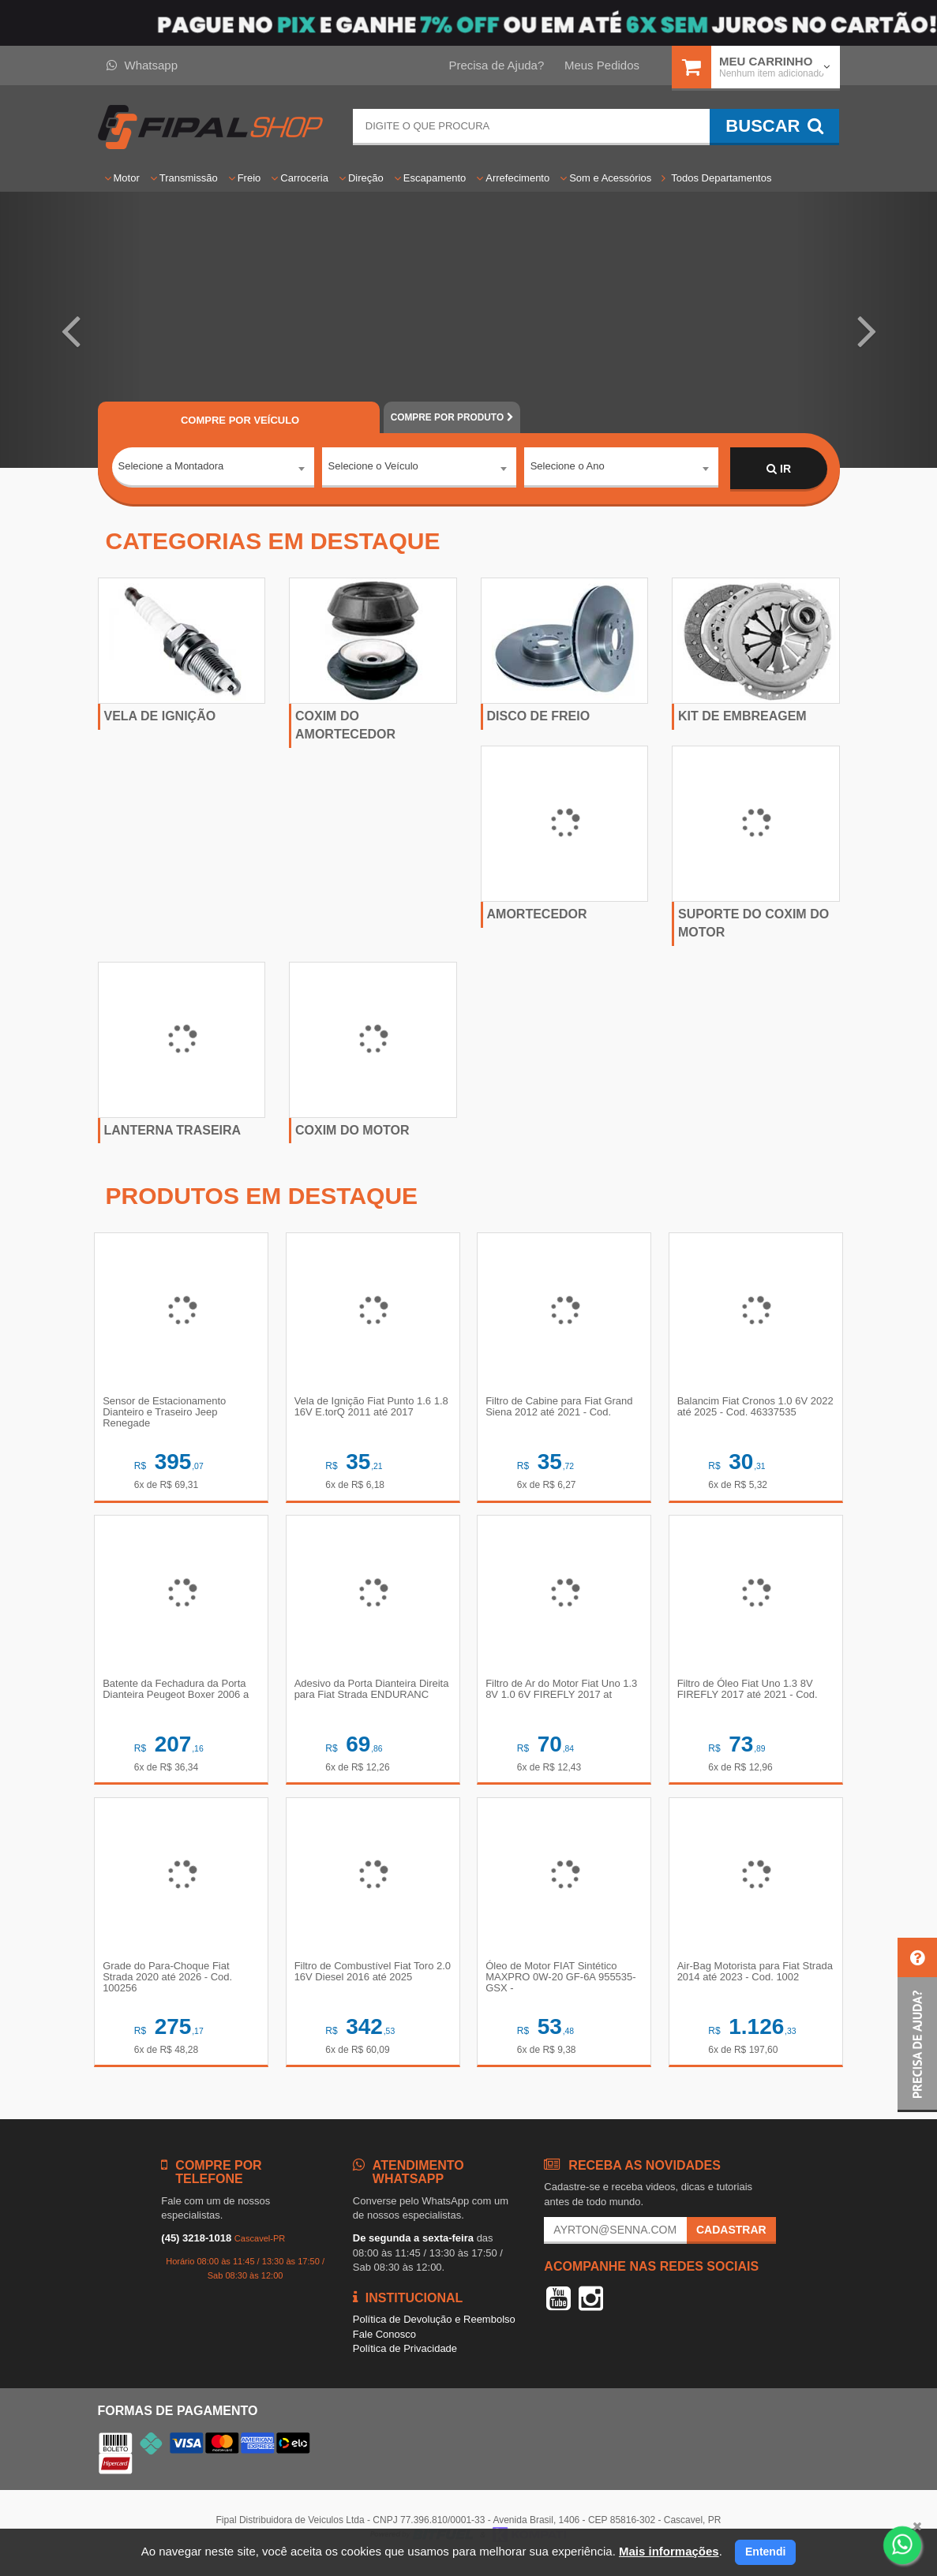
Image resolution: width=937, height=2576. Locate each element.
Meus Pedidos (601, 65)
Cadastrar (731, 2240)
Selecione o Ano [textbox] (567, 468)
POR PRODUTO (452, 417)
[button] (70, 330)
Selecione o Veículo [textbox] (373, 468)
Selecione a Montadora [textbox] (171, 468)
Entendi (765, 2551)
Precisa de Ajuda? (496, 65)
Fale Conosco (384, 2344)
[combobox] (213, 469)
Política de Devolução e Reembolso (434, 2329)
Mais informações (669, 2551)
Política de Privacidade (405, 2359)
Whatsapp (142, 65)
